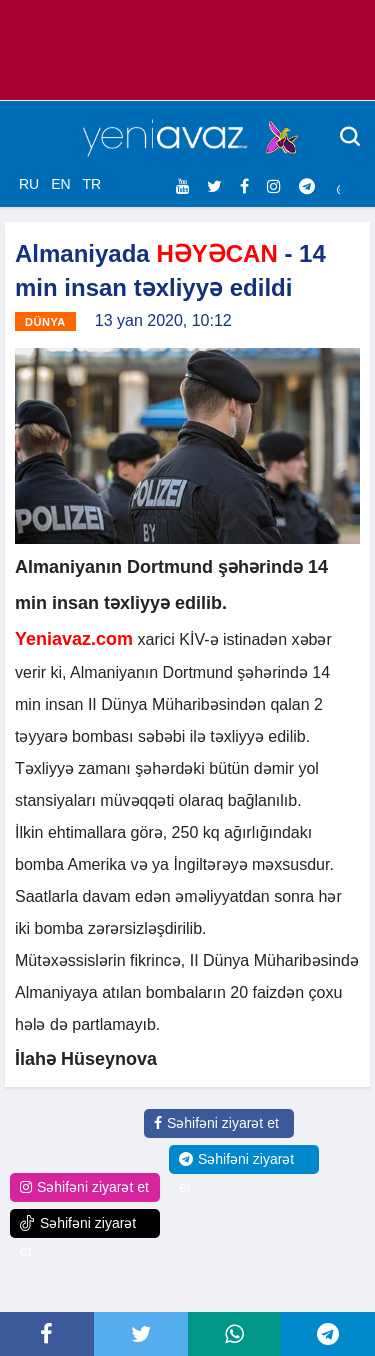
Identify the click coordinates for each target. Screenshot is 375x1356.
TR (91, 184)
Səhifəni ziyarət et (216, 1123)
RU (29, 184)
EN (60, 184)
